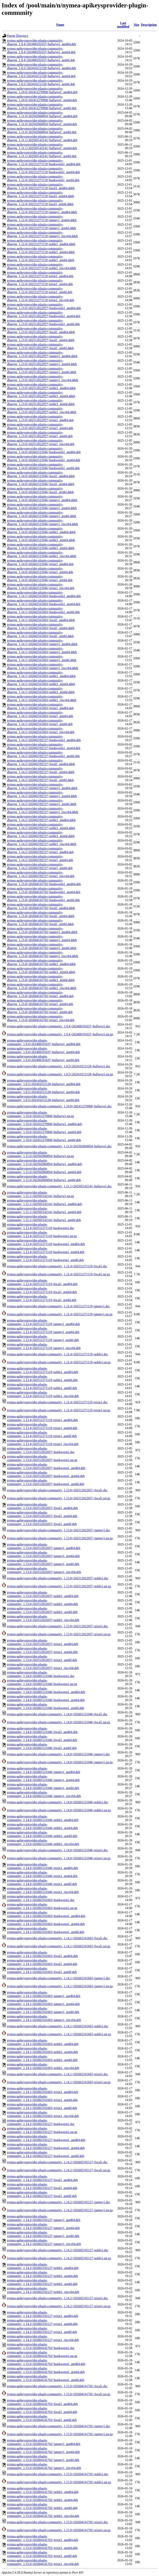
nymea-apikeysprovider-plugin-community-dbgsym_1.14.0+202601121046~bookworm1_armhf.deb (43, 466)
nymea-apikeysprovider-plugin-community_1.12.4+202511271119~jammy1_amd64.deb (43, 1322)
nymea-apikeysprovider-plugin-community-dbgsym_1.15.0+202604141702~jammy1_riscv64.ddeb (42, 954)
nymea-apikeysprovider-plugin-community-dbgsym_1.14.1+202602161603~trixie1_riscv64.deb (40, 730)
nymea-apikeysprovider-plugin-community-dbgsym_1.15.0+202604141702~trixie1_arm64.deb (40, 1002)
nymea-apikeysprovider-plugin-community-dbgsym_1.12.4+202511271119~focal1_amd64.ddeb (40, 186)
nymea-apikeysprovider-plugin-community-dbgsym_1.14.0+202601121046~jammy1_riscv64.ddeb (42, 522)
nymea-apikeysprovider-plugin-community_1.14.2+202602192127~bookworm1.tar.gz (42, 2130)
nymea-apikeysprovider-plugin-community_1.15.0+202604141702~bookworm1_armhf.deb (45, 2378)
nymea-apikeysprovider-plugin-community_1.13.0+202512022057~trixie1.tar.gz (59, 1634)
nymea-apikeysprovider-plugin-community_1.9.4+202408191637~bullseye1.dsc (58, 1026)
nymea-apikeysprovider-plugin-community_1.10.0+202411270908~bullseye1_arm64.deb (44, 1130)
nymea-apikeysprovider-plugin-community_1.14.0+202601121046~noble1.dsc (57, 1802)
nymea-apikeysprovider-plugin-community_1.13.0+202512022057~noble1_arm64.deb (42, 1602)
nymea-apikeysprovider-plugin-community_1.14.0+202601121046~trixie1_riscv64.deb (43, 1890)
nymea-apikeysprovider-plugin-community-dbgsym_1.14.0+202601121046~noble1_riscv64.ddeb (41, 554)
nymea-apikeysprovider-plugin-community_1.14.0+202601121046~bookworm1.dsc (40, 1674)
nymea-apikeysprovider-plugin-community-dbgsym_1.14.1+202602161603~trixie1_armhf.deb (39, 722)
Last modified (123, 24)
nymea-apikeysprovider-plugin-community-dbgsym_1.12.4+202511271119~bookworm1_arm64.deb (43, 170)
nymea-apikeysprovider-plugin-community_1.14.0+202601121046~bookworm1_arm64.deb (46, 1698)
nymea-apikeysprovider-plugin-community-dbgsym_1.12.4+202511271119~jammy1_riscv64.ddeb (42, 234)
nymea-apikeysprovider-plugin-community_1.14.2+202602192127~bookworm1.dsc (40, 2122)
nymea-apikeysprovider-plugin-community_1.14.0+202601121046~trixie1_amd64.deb (42, 1866)
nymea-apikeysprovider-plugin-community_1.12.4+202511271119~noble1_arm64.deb (42, 1378)
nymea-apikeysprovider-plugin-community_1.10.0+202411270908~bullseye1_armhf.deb (44, 1138)
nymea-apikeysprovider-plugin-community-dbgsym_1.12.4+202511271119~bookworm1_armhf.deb (43, 178)
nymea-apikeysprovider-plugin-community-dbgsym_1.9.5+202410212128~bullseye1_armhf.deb (41, 82)
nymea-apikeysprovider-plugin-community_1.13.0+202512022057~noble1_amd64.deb (42, 1594)
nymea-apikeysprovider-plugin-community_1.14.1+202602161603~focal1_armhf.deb (42, 1970)
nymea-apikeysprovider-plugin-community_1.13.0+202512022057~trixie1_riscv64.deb (43, 1666)
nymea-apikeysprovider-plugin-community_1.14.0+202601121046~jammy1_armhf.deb (43, 1786)
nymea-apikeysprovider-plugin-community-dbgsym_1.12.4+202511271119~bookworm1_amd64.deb (44, 162)
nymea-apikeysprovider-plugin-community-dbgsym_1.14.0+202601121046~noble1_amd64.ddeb (41, 530)
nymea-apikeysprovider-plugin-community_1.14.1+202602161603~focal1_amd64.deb (42, 1954)
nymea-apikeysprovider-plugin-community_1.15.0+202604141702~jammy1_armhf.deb (43, 2458)
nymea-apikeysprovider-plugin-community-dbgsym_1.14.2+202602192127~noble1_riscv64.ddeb (41, 842)
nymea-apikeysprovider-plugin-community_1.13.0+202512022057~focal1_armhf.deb (42, 1522)
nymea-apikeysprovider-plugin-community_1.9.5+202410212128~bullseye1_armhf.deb (43, 1098)
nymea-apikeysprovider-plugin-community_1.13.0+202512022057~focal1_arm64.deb (42, 1514)
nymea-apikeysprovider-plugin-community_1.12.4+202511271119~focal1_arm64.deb (42, 1290)
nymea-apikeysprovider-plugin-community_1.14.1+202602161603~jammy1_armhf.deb (43, 2010)
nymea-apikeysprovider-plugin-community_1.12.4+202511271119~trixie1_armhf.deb (42, 1434)
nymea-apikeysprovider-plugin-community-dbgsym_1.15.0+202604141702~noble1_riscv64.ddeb (41, 986)
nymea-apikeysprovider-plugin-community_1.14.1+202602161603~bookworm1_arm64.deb (46, 1922)
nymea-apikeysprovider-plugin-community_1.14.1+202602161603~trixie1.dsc (57, 2074)
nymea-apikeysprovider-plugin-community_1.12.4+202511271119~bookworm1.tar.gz (42, 1234)
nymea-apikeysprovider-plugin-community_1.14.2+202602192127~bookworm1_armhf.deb (45, 2154)
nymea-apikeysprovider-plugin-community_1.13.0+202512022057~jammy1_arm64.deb (43, 1554)
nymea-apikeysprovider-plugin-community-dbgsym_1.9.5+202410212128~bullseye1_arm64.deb (41, 74)
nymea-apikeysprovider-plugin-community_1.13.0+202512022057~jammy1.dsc (58, 1530)
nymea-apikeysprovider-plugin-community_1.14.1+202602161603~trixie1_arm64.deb (42, 2098)
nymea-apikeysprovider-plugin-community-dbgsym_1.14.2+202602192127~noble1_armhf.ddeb (40, 834)
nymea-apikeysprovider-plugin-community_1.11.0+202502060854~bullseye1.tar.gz (40, 1154)
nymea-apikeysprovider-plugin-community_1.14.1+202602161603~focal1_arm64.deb (42, 1962)
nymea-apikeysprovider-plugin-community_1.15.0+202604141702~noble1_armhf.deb (42, 2506)
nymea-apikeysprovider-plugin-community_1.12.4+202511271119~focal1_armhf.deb (41, 1298)
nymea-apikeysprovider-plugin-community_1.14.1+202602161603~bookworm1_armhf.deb (45, 1930)
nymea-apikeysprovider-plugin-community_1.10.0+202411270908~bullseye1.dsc (59, 1106)
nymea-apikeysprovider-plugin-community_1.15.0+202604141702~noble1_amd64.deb (42, 2490)
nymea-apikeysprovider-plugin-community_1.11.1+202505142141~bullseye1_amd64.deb (44, 1202)
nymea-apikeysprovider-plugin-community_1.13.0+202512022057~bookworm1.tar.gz (42, 1458)
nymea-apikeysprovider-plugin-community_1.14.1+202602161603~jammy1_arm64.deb (43, 2002)
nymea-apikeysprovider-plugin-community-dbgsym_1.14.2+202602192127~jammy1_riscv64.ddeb (42, 810)
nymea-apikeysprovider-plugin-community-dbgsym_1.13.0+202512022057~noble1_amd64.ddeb (41, 386)
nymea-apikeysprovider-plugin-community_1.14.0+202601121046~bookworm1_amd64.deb (46, 1690)
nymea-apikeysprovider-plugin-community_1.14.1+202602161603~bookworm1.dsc (40, 1898)
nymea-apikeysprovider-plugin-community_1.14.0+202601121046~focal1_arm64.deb (42, 1738)
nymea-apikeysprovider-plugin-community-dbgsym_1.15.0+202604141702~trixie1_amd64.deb (40, 994)
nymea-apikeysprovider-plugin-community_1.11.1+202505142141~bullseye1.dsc (59, 1186)
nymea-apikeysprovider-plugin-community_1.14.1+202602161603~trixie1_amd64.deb (42, 2090)
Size (136, 24)
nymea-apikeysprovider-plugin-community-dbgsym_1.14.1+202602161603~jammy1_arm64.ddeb (42, 650)
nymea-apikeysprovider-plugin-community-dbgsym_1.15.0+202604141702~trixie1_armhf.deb (39, 1010)
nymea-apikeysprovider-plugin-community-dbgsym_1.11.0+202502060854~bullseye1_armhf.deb (41, 130)
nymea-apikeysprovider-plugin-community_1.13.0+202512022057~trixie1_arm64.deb (42, 1650)
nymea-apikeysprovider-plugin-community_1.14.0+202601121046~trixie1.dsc (57, 1850)
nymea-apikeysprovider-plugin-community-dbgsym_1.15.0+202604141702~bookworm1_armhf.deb (43, 898)
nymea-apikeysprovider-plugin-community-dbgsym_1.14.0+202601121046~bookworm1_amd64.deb (44, 450)
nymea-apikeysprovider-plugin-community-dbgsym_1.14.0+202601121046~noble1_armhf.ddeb (40, 546)
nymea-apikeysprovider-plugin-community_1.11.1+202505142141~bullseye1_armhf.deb (44, 1218)
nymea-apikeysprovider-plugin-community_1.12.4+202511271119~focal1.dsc (57, 1266)
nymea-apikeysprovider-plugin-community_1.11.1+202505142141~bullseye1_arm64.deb (44, 1210)
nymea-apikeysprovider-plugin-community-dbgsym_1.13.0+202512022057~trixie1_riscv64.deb (40, 442)
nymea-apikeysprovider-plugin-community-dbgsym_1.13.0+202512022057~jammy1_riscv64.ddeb (42, 378)
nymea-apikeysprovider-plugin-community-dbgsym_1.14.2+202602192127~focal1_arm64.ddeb (40, 770)
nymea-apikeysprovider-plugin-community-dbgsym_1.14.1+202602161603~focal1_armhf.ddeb (40, 634)
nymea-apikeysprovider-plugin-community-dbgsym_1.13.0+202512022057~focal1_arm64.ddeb (40, 338)
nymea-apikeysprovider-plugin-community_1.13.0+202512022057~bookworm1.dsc (40, 1450)
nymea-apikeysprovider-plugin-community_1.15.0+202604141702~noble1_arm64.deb (42, 2498)
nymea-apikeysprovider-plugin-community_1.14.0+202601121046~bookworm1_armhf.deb (45, 1706)
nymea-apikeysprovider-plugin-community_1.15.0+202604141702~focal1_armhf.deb (42, 2418)
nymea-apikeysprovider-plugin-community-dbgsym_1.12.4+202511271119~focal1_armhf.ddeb (40, 202)
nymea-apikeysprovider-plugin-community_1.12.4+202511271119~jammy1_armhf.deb (43, 1338)
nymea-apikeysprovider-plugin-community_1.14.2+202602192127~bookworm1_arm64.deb (46, 2146)
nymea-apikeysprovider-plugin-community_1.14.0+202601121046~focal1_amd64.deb (42, 1730)
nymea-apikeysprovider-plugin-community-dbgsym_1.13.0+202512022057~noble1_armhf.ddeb (40, 402)
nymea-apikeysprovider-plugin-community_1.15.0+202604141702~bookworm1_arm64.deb (46, 2370)
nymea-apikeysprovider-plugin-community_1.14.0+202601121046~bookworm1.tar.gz (42, 1682)
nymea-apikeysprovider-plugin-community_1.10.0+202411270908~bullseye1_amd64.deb (44, 1122)
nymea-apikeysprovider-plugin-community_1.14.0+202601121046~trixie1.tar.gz (59, 1858)
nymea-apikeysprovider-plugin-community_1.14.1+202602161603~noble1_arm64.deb (42, 2050)
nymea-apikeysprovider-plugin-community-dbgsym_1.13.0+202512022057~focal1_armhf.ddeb (40, 346)
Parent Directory (17, 35)
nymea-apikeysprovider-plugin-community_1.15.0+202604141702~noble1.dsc (57, 2474)
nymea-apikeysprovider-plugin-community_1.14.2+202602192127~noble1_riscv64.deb (43, 2290)
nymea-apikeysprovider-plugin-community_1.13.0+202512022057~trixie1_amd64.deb (42, 1642)
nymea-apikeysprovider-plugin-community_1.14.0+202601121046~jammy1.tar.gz (60, 1762)
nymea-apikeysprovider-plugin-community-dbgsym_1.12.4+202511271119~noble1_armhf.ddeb (40, 258)
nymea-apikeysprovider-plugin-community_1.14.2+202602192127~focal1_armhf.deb (42, 2194)
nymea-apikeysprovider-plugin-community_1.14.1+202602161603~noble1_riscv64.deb (43, 2066)
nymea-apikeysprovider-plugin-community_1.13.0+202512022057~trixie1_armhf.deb (42, 1658)
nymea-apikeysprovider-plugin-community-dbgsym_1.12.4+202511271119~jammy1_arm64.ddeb (41, 218)
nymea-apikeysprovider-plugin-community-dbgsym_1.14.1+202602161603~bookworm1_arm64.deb (43, 602)
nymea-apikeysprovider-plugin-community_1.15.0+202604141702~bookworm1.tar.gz (42, 2354)
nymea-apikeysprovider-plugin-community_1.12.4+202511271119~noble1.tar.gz (59, 1362)
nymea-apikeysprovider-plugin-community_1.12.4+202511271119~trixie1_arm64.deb (42, 1426)
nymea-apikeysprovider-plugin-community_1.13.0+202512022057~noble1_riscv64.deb (43, 1618)
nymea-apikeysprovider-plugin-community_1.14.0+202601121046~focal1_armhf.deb (41, 1746)
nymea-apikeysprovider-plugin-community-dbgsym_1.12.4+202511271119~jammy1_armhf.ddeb (41, 226)
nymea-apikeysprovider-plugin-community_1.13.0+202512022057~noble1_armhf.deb (42, 1610)
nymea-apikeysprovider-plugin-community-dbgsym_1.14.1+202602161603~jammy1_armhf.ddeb (41, 658)
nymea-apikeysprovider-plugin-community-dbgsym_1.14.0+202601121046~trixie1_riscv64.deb (40, 586)
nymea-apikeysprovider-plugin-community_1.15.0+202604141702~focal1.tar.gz (58, 2394)
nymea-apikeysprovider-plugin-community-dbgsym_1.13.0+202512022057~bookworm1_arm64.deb (43, 314)
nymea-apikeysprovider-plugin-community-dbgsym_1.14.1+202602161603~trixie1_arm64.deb (40, 714)
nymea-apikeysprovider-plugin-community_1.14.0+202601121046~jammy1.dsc (58, 1754)
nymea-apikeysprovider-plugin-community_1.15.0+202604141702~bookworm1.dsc (40, 2346)
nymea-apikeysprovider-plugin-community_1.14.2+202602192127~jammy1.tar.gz (60, 2210)
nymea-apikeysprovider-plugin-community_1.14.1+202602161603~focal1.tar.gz (58, 1946)
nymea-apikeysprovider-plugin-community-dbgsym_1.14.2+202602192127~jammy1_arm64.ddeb (42, 794)
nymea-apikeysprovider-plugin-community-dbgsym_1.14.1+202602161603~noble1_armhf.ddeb (40, 690)
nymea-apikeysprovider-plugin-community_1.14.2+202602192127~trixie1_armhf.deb (42, 2330)
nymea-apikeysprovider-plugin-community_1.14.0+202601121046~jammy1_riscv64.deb (44, 1794)
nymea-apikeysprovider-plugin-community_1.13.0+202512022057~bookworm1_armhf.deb (45, 1482)
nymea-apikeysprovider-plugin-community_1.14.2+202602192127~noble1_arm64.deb (42, 2274)
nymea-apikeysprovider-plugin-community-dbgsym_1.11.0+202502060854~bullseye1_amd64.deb (42, 114)
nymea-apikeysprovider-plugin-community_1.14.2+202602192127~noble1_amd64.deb (42, 2266)
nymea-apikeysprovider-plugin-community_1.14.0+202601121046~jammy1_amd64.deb (43, 1770)
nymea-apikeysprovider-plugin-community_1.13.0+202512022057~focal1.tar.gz (58, 1498)
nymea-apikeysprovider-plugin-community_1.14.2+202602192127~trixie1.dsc (57, 2298)
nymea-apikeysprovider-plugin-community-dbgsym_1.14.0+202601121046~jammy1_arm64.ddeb (42, 506)
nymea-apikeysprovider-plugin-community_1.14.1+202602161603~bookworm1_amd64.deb (46, 1914)
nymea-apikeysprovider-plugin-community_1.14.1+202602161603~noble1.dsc (57, 2026)
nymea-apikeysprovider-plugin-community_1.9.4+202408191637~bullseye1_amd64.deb (44, 1042)
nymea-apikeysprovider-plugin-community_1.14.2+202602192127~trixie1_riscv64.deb (43, 2338)
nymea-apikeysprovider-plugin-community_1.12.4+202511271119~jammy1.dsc (58, 1306)
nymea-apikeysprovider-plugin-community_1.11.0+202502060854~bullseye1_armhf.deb (44, 1178)
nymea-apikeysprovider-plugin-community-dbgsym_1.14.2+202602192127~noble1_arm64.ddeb (41, 826)
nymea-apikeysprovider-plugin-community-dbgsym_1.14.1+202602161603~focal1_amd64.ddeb (41, 618)
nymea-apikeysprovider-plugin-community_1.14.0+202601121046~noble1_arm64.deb (42, 1826)
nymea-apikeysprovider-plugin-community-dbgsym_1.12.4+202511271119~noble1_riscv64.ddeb (41, 266)
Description (149, 24)
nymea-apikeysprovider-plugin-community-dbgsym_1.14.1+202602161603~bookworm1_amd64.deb (44, 594)
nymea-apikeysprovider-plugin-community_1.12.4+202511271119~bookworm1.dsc (40, 1226)
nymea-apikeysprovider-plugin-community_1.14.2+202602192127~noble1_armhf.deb (42, 2282)
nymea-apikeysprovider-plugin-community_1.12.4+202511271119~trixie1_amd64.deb (42, 1418)
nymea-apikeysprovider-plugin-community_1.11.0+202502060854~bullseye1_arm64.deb (44, 1170)
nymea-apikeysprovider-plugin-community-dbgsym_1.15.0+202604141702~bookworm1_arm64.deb (43, 890)
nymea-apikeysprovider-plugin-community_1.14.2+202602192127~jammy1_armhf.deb (43, 2234)
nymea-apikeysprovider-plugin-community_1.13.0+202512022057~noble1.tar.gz (59, 1586)
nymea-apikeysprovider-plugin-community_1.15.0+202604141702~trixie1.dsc (57, 2522)
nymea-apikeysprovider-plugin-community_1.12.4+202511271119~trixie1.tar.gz (58, 1410)
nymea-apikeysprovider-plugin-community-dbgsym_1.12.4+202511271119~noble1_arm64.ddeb (41, 250)
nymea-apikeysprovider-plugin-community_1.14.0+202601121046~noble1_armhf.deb (42, 1834)
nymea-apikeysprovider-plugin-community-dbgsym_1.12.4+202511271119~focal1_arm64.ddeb (40, 194)
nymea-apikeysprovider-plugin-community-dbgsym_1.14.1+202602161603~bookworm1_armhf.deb (43, 610)
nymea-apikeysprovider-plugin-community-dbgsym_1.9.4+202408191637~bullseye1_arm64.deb (41, 50)
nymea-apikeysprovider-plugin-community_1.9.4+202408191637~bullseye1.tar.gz (60, 1034)
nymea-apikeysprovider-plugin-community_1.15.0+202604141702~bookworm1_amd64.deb (46, 2362)
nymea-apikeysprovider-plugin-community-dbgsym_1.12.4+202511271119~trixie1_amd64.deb (40, 274)
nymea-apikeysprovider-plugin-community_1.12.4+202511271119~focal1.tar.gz (58, 1274)
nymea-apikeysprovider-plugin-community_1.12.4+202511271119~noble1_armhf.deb (42, 1386)
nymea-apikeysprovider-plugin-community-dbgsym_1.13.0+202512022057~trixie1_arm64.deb (40, 426)
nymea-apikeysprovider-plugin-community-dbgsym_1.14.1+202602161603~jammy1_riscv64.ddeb (42, 666)
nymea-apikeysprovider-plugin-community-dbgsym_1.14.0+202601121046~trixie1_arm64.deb (40, 570)
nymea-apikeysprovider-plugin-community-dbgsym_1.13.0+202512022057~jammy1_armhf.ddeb (41, 370)
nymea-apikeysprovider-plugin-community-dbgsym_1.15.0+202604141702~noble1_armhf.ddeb (40, 978)
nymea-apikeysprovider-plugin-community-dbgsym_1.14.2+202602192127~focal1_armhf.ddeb (40, 778)
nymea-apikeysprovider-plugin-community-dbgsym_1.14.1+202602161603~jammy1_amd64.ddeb (42, 642)
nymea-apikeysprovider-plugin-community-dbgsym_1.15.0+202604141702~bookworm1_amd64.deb (44, 882)
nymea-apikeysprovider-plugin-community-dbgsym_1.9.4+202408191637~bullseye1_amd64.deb (41, 42)
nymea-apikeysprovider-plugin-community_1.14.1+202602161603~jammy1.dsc (58, 1978)
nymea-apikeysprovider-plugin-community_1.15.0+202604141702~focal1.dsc (57, 2386)
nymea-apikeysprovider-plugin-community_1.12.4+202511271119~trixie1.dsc (57, 1402)
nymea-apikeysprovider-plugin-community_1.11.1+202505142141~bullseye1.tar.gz (40, 1194)
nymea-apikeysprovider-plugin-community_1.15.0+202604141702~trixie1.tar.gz (59, 2530)
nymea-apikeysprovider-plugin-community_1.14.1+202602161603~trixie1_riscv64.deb (43, 2114)
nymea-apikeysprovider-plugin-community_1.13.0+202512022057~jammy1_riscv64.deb (44, 1570)
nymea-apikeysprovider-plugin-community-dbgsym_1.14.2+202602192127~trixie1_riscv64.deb (40, 874)
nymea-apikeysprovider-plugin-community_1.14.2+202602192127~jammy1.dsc (58, 2202)
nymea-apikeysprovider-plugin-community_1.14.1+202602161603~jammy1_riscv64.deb (44, 2018)
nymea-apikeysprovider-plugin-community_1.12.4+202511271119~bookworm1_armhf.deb (45, 1258)
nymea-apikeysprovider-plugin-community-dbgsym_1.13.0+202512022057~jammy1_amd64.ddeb (42, 354)
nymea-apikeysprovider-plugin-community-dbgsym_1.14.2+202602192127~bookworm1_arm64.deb (43, 746)
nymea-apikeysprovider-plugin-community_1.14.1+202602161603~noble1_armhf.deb (42, 2058)
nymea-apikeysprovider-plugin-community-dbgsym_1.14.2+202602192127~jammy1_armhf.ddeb (41, 802)
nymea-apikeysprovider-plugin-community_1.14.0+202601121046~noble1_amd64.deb (42, 1818)
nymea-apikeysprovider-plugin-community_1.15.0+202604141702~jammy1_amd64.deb (43, 2442)
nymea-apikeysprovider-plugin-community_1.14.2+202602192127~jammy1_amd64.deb (43, 2218)
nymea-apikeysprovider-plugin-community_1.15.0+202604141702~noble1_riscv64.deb (43, 2514)
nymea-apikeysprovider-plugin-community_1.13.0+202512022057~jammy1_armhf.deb (43, 1562)
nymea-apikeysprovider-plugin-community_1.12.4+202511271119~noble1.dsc (57, 1354)
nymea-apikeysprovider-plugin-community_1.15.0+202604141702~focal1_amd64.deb (42, 2402)
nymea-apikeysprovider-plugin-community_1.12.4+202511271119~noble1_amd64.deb (42, 1370)
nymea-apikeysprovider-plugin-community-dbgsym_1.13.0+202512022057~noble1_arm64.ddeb (41, 394)
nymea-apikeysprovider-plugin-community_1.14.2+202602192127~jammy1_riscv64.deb (44, 2242)
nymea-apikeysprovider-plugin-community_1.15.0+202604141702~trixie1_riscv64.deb (43, 2562)
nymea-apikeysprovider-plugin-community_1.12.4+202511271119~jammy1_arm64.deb (43, 1330)
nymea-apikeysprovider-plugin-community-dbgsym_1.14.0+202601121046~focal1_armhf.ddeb (40, 490)
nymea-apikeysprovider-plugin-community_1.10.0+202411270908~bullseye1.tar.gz (40, 1114)
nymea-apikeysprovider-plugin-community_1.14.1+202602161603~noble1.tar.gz (59, 2034)
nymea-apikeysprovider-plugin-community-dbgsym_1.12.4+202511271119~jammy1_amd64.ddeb (42, 210)
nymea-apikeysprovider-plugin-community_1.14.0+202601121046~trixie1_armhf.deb (42, 1882)
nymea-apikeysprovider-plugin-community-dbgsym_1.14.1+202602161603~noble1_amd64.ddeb (41, 674)
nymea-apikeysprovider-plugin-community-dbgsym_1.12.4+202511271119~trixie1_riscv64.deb (40, 298)
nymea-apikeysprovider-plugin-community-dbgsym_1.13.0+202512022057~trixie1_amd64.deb (40, 418)
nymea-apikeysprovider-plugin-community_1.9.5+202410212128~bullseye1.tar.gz (60, 1074)
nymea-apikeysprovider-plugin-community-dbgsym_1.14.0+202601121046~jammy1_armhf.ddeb (41, 514)
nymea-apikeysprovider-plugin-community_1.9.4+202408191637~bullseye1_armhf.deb (43, 1058)
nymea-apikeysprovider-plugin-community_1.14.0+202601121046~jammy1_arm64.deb (43, 1778)
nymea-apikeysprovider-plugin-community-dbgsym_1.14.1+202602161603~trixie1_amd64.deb (40, 706)
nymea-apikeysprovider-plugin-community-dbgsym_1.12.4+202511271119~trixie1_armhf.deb (39, 290)
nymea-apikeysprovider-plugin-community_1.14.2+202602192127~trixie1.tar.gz (59, 2306)
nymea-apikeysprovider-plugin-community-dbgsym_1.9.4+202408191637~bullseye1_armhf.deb (41, 58)
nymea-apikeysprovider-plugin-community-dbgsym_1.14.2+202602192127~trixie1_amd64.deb (40, 850)
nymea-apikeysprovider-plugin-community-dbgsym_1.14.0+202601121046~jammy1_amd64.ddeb (42, 498)
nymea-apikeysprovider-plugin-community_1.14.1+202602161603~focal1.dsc (57, 1938)
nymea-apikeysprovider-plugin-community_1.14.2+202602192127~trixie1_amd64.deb (42, 2314)
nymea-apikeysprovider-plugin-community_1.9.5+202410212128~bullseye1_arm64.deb (43, 1090)
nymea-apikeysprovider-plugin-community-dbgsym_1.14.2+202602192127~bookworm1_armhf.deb (43, 754)
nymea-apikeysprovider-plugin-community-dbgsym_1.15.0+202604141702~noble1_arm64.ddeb (41, 970)
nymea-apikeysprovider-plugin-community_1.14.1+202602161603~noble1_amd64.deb (42, 2042)
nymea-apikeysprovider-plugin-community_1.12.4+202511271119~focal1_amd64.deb (42, 1282)
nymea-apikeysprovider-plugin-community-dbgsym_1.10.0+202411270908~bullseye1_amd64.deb (42, 90)
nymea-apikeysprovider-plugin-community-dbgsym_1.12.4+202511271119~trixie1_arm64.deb (40, 282)
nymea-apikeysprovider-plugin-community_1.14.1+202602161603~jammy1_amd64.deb (43, 1994)
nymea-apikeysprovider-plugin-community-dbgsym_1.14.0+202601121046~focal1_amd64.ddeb (41, 474)
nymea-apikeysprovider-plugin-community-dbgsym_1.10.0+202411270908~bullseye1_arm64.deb (42, 98)
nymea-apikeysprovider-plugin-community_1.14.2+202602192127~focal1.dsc (57, 2162)
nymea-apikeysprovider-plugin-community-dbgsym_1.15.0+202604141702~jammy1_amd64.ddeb (42, 930)
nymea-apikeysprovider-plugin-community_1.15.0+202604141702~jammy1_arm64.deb (43, 2450)
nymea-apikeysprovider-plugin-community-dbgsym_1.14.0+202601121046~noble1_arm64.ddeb (41, 538)
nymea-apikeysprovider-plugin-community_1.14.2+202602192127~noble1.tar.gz (59, 2258)
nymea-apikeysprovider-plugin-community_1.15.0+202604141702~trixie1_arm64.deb (42, 2546)
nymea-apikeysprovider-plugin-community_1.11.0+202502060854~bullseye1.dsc (59, 1146)
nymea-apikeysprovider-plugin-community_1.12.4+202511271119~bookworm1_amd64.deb (46, 1242)
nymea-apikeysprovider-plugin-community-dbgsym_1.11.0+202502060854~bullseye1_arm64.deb (42, 122)
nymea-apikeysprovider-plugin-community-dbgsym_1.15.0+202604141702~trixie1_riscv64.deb (40, 1018)
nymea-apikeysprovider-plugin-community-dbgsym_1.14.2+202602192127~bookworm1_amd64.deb (44, 738)
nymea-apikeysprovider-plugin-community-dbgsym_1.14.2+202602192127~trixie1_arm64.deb (40, 858)
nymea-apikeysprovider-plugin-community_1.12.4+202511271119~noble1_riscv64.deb (43, 1394)
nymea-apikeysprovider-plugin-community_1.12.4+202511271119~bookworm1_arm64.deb (45, 1250)
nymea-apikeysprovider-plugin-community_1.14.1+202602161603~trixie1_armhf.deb (42, 2106)
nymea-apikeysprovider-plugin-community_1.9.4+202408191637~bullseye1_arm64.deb (43, 1050)
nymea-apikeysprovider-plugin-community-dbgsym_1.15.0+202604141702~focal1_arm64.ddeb (40, 914)
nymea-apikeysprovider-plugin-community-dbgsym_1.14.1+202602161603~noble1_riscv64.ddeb (41, 698)
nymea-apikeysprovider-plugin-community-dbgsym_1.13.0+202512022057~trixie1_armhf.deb (39, 434)
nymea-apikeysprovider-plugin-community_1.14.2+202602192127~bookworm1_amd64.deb (46, 2138)
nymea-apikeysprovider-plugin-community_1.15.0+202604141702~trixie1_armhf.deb (42, 2554)
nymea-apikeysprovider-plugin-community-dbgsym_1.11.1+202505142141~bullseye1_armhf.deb (41, 154)
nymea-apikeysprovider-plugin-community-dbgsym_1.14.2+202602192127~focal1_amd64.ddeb (41, 762)
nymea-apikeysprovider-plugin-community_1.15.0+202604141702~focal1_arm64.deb (42, 2410)
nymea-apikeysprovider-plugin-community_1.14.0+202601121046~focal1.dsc (57, 1714)
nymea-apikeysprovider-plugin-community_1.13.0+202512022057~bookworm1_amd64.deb (46, 1466)
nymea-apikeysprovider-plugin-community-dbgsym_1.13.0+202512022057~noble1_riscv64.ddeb (41, 410)
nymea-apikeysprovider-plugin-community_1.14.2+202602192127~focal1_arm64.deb (42, 2186)
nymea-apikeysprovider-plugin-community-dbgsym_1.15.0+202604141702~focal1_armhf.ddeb (40, 922)
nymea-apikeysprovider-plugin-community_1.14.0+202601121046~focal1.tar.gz (58, 1722)
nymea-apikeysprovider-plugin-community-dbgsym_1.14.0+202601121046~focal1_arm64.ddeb (40, 482)
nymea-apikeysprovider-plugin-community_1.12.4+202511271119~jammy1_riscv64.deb (44, 1346)
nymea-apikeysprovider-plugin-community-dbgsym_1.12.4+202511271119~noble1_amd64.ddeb (41, 242)
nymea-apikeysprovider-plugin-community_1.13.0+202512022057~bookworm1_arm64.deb (46, 1474)
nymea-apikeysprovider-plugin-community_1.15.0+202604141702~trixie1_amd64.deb (42, 2538)
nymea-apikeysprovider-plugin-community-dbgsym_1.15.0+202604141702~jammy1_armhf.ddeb (41, 946)
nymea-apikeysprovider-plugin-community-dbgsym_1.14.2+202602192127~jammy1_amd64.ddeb (42, 786)
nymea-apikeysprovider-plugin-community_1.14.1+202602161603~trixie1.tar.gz (59, 2082)
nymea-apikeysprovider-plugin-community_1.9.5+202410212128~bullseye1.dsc (58, 1066)
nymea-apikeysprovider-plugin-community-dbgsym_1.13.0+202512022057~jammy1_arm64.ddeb (42, 362)
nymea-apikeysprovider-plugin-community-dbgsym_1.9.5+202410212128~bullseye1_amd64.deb (41, 66)
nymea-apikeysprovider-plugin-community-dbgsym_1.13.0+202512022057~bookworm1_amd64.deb (44, 306)
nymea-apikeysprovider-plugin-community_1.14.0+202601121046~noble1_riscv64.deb (43, 1842)
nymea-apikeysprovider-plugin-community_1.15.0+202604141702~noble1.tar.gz (59, 2482)
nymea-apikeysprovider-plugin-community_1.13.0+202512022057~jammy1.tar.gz (60, 1538)
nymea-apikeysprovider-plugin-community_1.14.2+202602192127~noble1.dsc (57, 2250)
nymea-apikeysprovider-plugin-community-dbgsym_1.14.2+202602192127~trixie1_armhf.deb (39, 866)
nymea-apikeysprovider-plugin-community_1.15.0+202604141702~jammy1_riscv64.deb (44, 2466)
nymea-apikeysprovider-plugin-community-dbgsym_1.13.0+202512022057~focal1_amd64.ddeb (41, 330)
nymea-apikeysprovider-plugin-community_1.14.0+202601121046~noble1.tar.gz (59, 1810)
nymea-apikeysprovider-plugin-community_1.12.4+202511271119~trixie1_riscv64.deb (42, 1442)
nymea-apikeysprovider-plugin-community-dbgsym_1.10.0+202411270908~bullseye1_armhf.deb (41, 106)
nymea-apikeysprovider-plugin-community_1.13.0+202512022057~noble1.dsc (57, 1578)
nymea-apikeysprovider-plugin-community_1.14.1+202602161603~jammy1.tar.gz (60, 1986)
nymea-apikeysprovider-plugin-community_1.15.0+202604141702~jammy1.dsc (58, 2426)
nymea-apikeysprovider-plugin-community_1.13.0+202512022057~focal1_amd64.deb (42, 1506)
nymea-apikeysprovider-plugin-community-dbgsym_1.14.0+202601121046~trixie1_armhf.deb (39, 578)
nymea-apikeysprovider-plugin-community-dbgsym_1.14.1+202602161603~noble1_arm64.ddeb (41, 682)
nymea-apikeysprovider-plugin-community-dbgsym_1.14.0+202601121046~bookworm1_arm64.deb (43, 458)
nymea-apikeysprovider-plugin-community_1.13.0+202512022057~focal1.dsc (57, 1490)
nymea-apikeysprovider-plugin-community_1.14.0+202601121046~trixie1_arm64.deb (42, 1874)
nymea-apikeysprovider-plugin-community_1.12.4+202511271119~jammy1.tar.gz (60, 1314)
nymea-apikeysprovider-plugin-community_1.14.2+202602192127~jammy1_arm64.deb (43, 2226)
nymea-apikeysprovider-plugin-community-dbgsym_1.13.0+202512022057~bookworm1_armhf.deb (43, 322)
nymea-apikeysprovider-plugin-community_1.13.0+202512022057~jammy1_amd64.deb (43, 1546)
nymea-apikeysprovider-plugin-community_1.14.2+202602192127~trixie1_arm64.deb (42, 2322)
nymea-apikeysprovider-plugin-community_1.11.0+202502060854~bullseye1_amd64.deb (44, 1162)
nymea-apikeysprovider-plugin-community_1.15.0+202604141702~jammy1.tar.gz (60, 2434)
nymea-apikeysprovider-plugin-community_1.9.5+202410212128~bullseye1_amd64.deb (44, 1082)
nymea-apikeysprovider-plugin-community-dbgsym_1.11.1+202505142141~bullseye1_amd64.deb (42, 138)
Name (60, 24)
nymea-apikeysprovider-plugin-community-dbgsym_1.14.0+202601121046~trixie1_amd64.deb (40, 562)
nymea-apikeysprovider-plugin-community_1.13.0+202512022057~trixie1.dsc (57, 1626)
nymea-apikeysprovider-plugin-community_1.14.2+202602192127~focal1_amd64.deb (42, 2178)
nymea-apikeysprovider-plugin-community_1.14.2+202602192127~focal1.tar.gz (58, 2170)
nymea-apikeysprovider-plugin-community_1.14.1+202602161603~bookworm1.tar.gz (42, 1906)
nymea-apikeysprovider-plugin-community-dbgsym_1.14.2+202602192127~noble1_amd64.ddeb (41, 818)
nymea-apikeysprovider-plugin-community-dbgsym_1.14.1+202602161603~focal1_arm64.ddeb (40, 626)
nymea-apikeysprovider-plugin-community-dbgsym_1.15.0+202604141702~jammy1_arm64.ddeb (42, 938)
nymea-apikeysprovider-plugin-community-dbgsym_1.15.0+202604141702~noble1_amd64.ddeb (41, 962)
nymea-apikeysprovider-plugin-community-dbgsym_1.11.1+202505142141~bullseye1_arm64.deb (42, 146)
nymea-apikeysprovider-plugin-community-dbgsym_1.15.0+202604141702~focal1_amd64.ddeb (41, 906)
